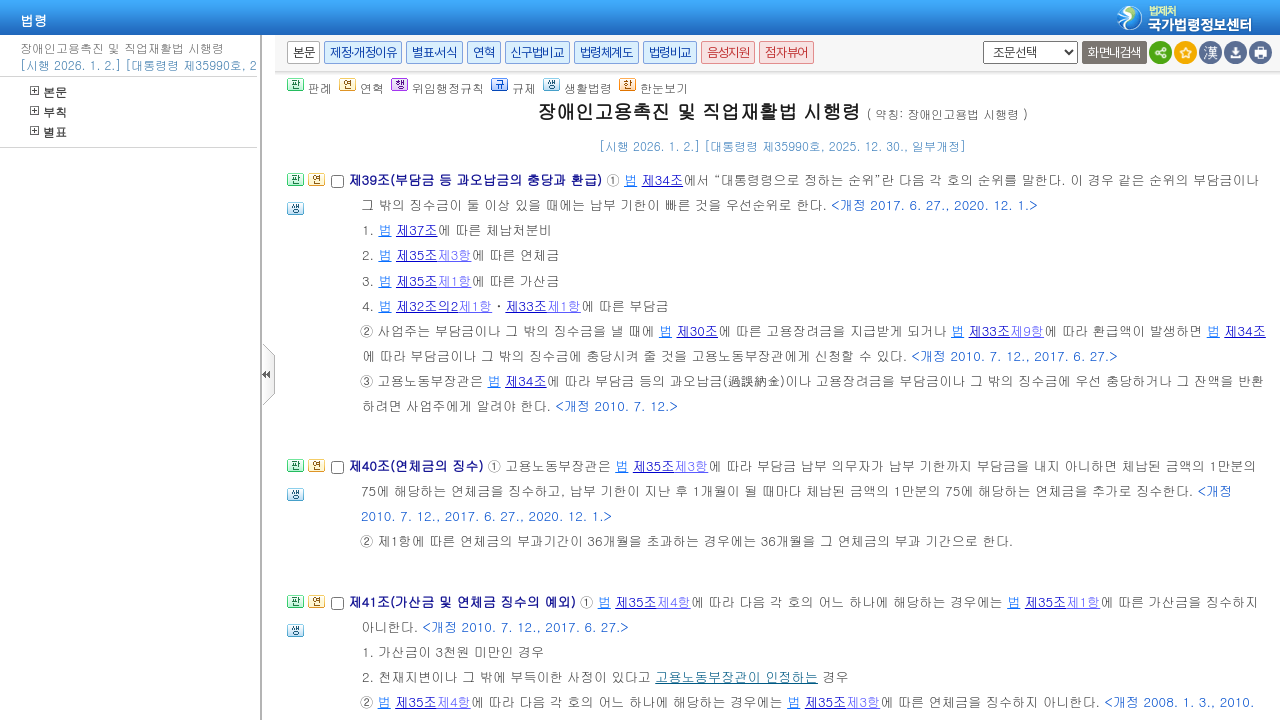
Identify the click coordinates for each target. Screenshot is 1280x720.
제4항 (674, 601)
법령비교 (670, 52)
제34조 (663, 179)
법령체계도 (606, 52)
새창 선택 (979, 41)
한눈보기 (653, 87)
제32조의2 (427, 305)
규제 (513, 87)
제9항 (1027, 330)
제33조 (526, 305)
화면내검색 (1114, 52)
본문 (48, 91)
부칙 (48, 111)
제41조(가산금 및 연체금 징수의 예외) (464, 601)
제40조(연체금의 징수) (417, 465)
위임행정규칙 (437, 87)
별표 (48, 131)
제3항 (455, 254)
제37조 (417, 229)
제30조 (697, 330)
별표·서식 (434, 52)
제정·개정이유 (363, 52)
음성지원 (728, 52)
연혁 (483, 52)
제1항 (455, 280)
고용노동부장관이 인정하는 (736, 676)
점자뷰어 (786, 52)
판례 (309, 87)
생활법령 (577, 87)
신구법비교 (537, 52)
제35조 (417, 254)
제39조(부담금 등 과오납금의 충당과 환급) (477, 179)
